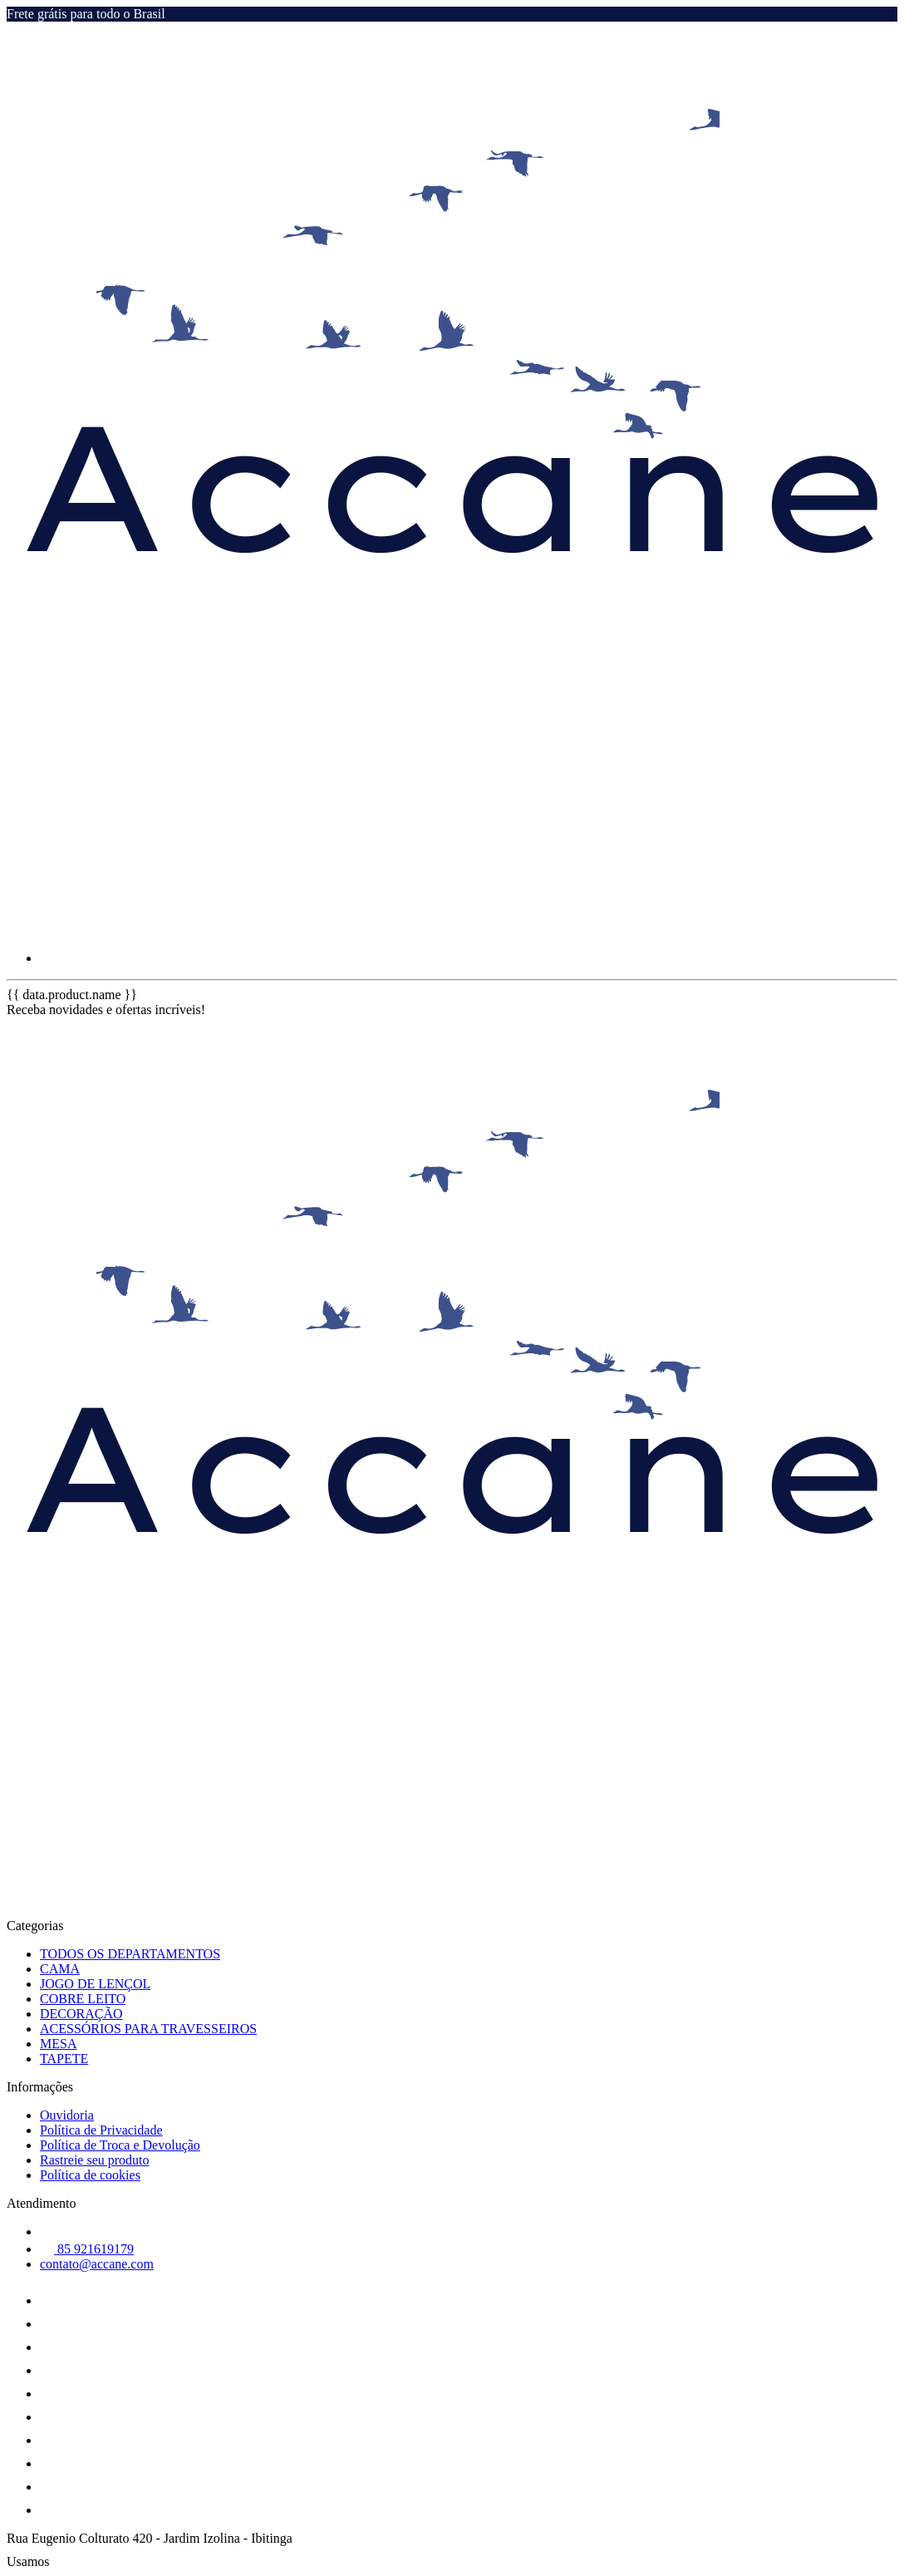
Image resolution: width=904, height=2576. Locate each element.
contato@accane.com (97, 2264)
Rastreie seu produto (95, 2160)
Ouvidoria (67, 2115)
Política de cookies (90, 2175)
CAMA (60, 1969)
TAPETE (64, 2058)
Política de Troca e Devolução (120, 2145)
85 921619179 (87, 2249)
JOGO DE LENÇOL (95, 1984)
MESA (58, 2044)
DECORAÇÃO (81, 2014)
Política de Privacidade (101, 2130)
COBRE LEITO (82, 1999)
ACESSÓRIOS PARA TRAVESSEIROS (148, 2029)
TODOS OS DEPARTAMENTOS (130, 1954)
